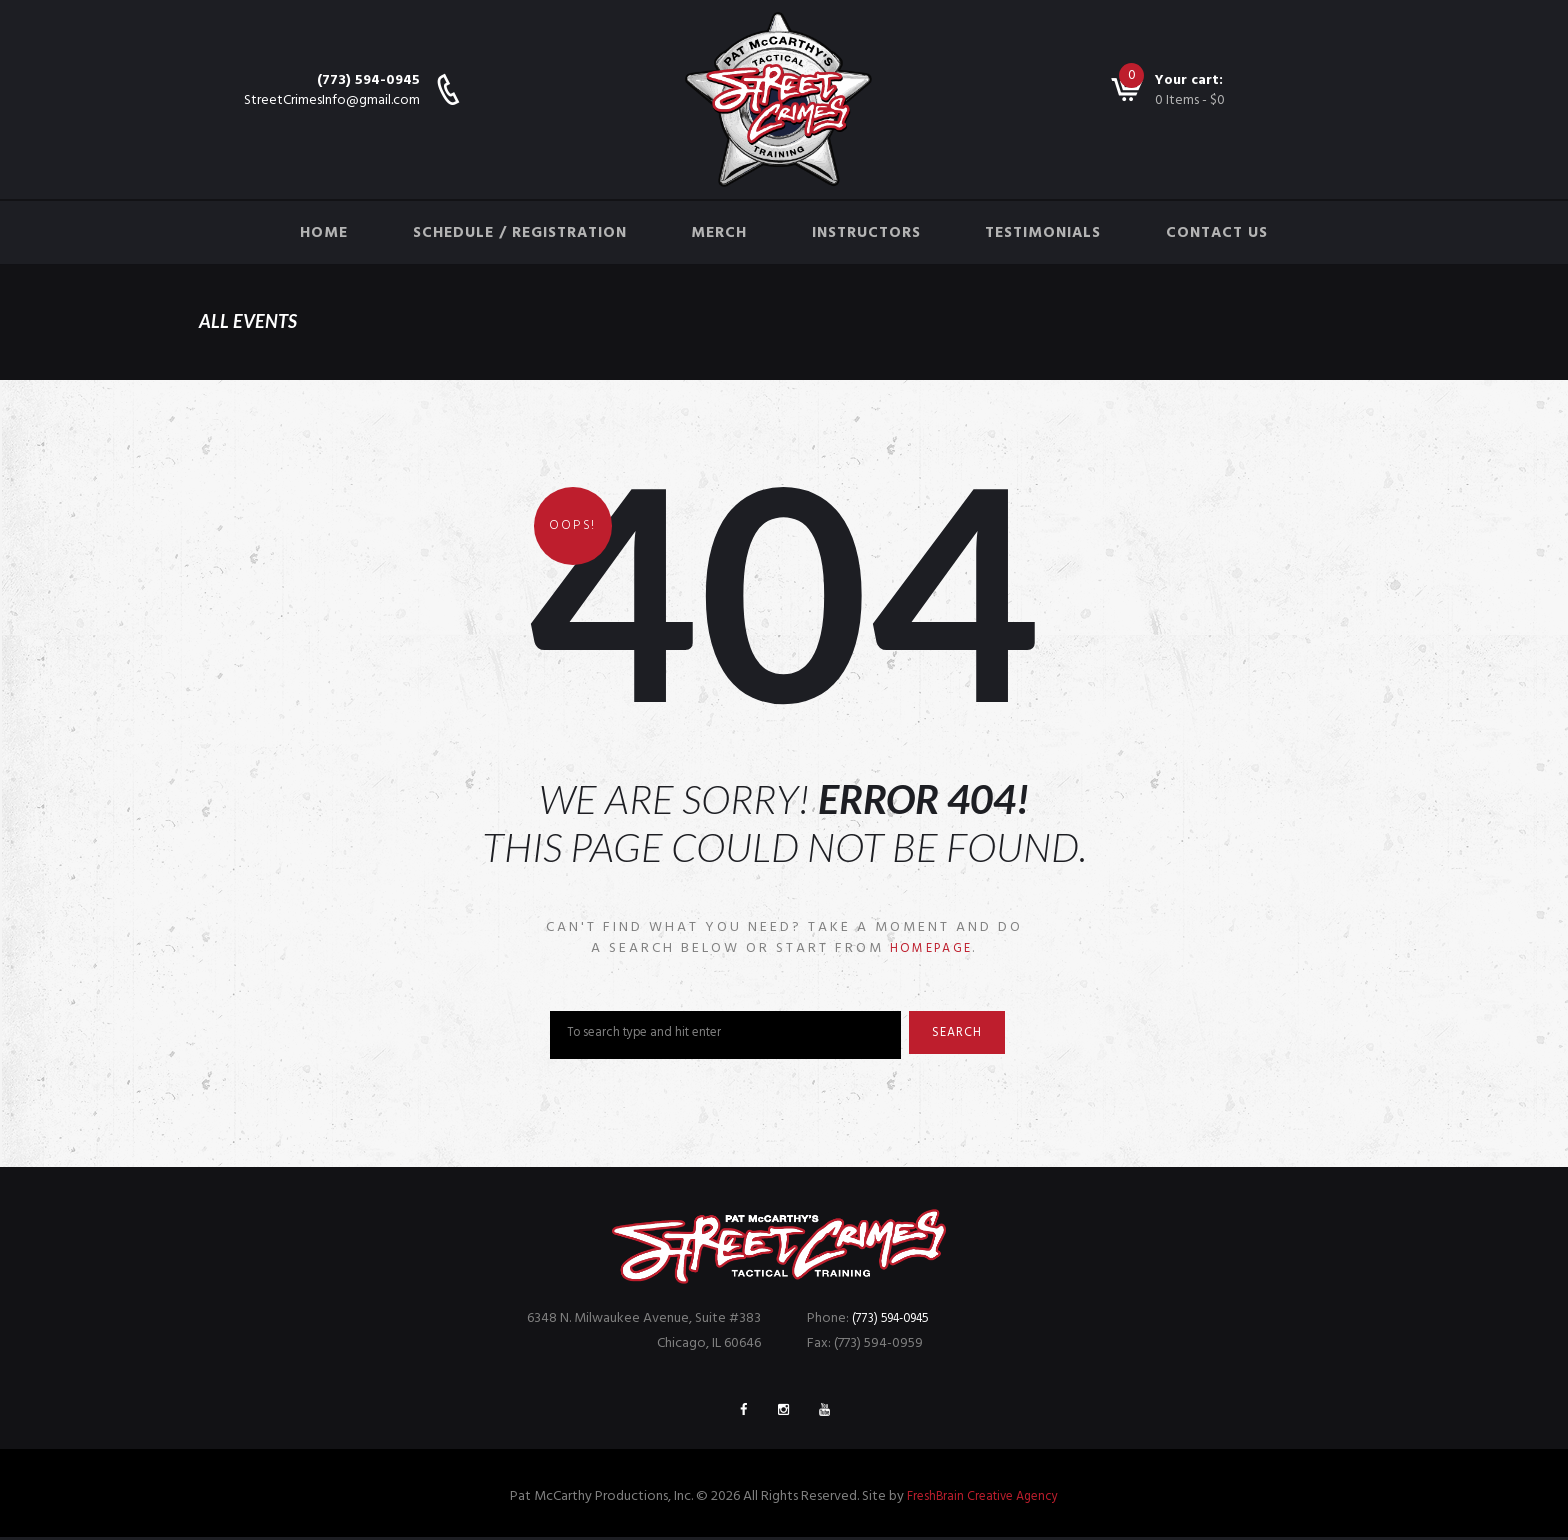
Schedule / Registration (520, 233)
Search (965, 1036)
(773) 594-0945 (368, 80)
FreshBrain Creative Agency (982, 1499)
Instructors (866, 233)
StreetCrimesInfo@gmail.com (332, 100)
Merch (719, 233)
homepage (931, 948)
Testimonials (1043, 233)
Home (324, 233)
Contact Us (1217, 233)
